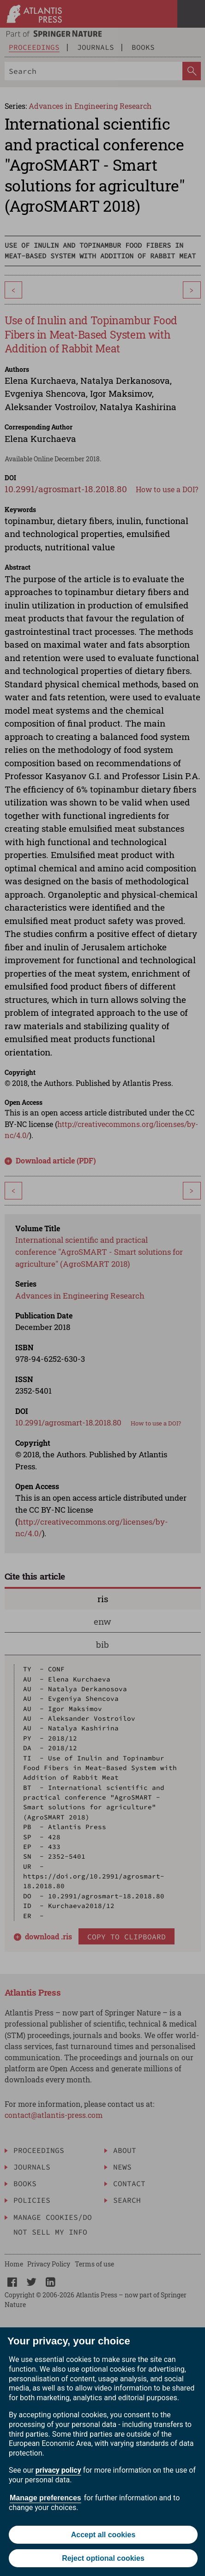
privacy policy (58, 2470)
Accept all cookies (103, 2535)
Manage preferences (45, 2498)
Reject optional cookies (103, 2558)
